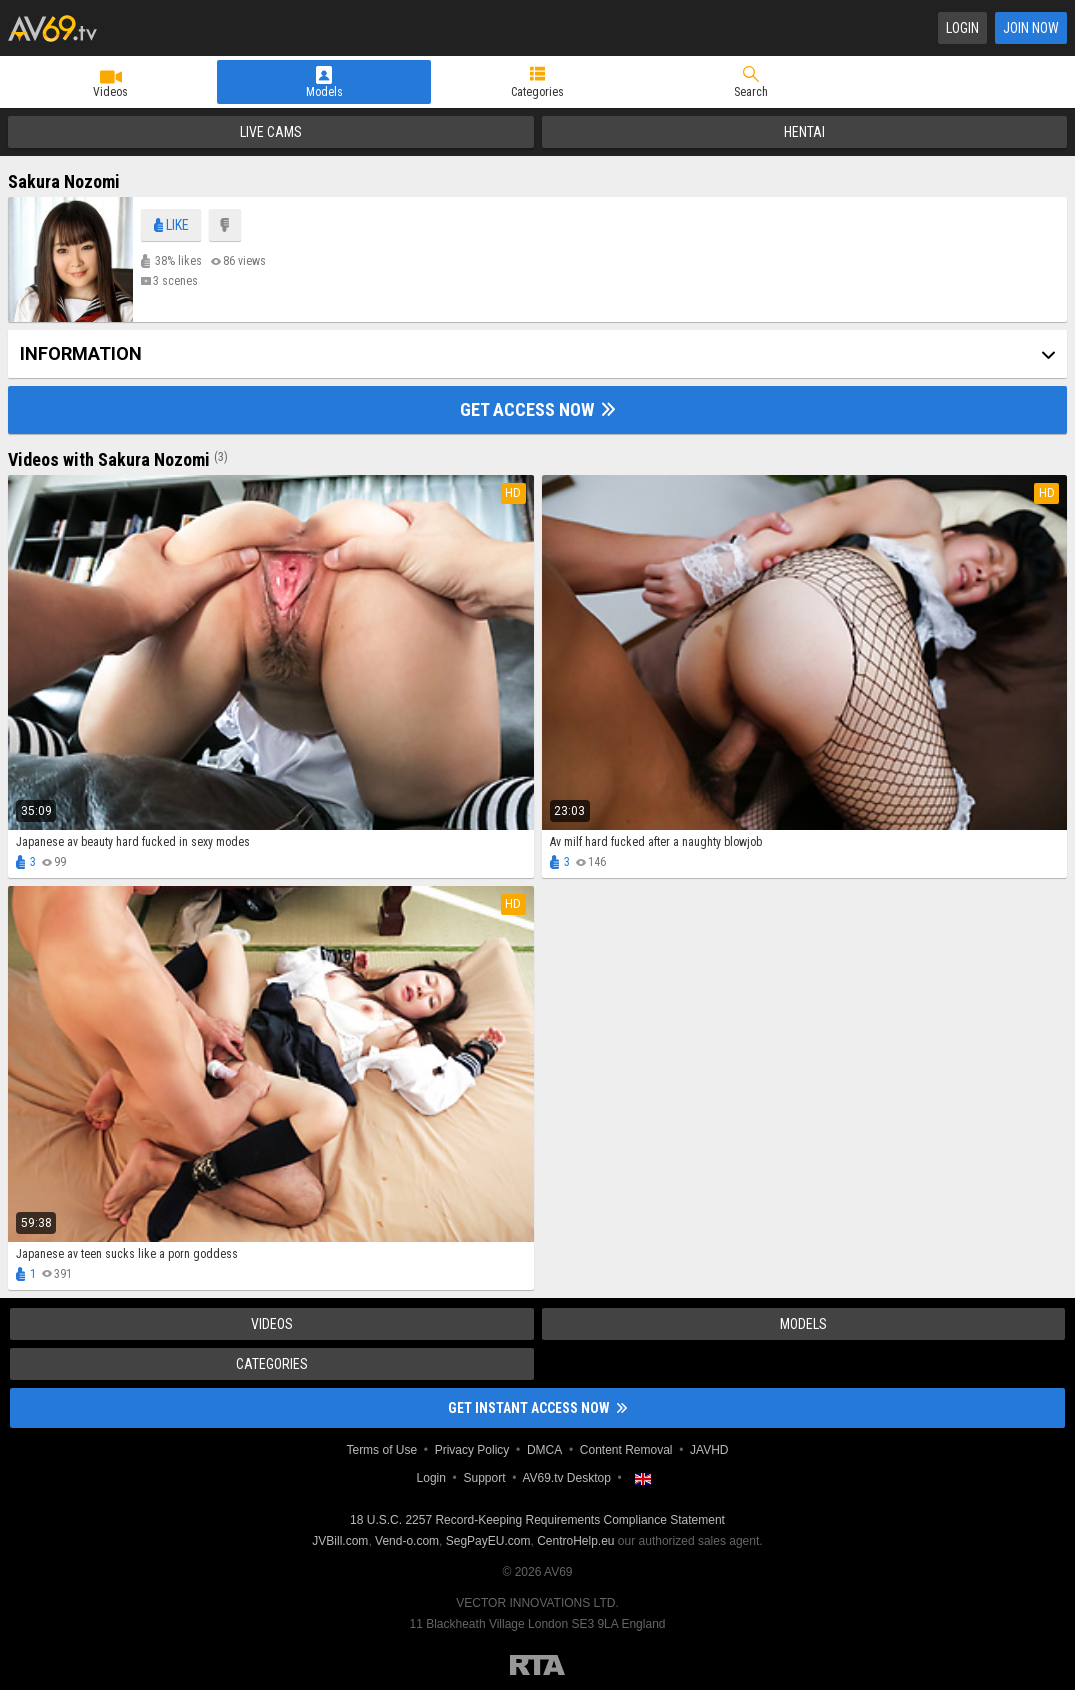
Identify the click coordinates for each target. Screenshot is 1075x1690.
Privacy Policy (472, 1450)
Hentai (804, 132)
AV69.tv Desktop (566, 1478)
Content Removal (626, 1450)
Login (962, 28)
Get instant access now (537, 1408)
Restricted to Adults (537, 1665)
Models (324, 92)
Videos (110, 92)
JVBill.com (340, 1541)
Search (751, 92)
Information (81, 353)
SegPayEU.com (488, 1541)
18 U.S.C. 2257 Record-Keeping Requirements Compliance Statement (537, 1520)
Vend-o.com (407, 1541)
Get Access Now (537, 409)
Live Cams (271, 132)
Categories (537, 92)
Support (484, 1478)
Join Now (1031, 28)
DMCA (544, 1450)
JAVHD (709, 1450)
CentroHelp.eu (575, 1541)
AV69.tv (52, 28)
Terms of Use (381, 1450)
